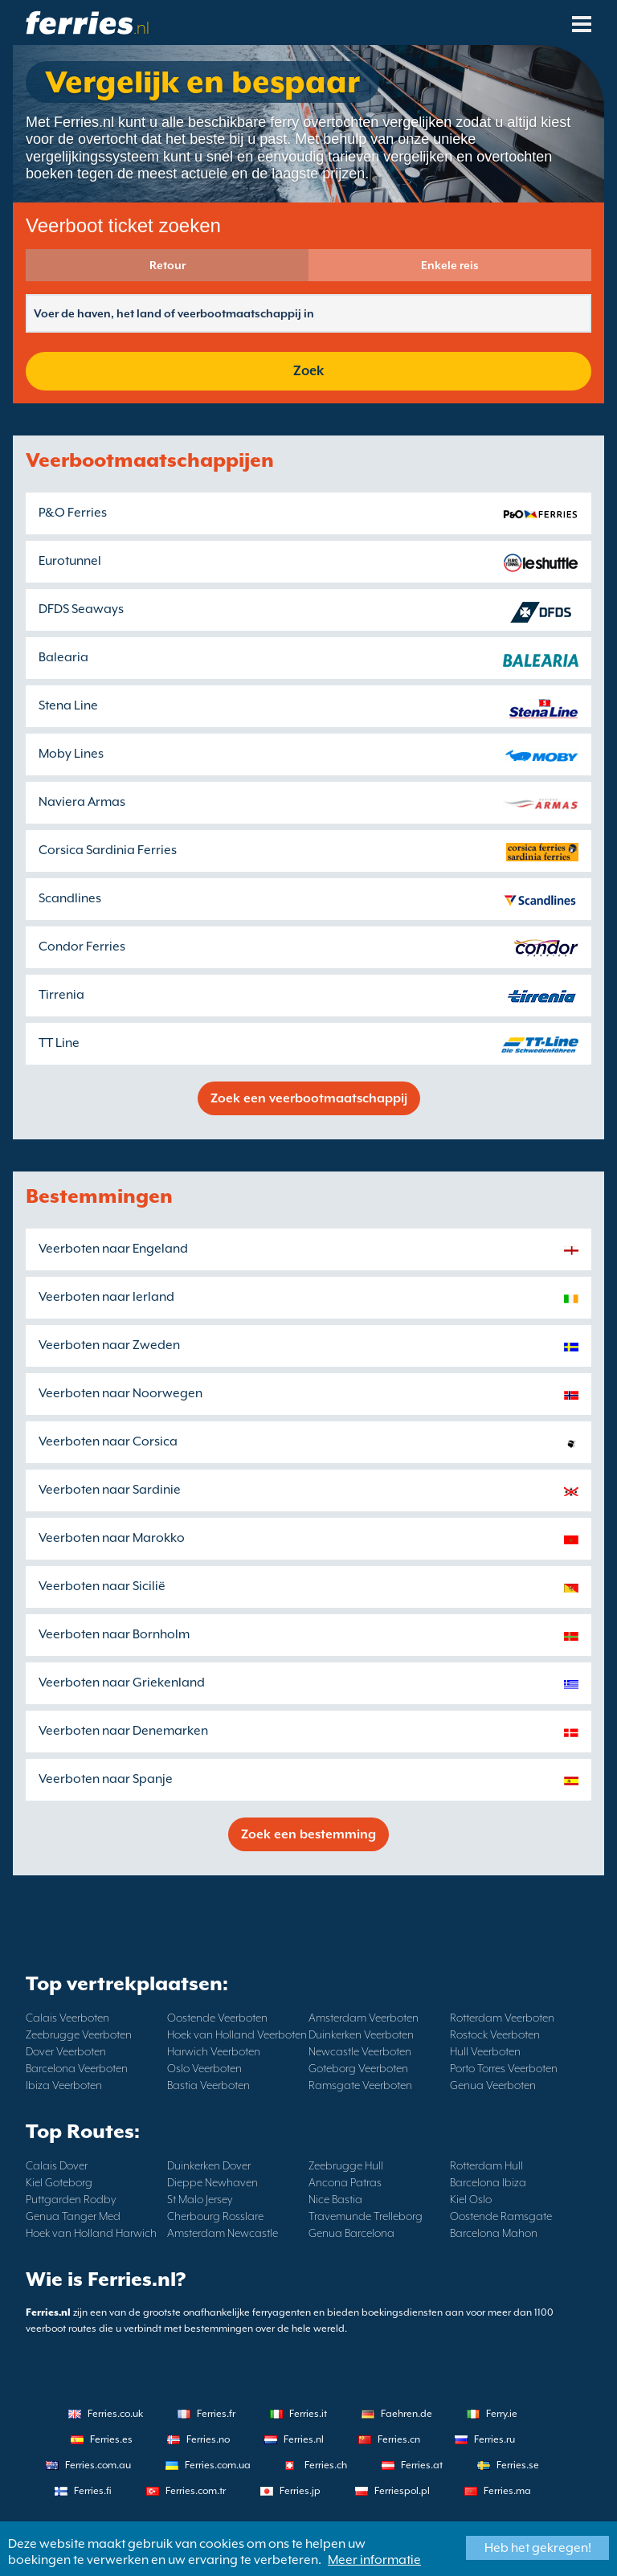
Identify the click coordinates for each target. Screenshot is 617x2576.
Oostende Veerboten (217, 2017)
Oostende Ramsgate (501, 2216)
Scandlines (70, 898)
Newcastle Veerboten (359, 2051)
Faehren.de (406, 2413)
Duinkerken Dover (209, 2165)
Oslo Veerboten (204, 2068)
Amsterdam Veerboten (363, 2017)
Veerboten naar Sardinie (110, 1489)
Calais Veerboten (67, 2017)
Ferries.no (208, 2439)
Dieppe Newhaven (212, 2182)
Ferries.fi (93, 2490)
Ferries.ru (494, 2439)
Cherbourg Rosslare (215, 2216)
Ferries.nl (304, 2439)
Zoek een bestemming (308, 1834)
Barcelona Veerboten (77, 2068)
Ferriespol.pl (402, 2490)
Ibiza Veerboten (64, 2085)
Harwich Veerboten (213, 2051)
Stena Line (68, 705)
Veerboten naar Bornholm (114, 1634)
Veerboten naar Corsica (108, 1441)
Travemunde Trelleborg (365, 2216)
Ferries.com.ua (218, 2465)
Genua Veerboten (493, 2085)
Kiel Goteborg (59, 2182)
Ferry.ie (501, 2413)
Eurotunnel (70, 561)
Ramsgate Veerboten (360, 2085)
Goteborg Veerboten (358, 2068)
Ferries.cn (399, 2439)
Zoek (308, 370)
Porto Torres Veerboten (504, 2068)
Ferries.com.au (98, 2465)
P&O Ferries (73, 512)
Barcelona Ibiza (488, 2182)
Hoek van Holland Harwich (91, 2232)
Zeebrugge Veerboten (79, 2034)
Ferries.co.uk (115, 2413)
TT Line (59, 1043)
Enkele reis (450, 265)
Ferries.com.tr (195, 2490)
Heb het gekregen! (537, 2548)
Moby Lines (71, 753)
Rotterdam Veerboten (502, 2017)
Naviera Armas (82, 802)
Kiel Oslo (471, 2199)
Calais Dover (57, 2165)
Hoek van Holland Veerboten (237, 2034)
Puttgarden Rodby (71, 2199)
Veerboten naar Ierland (106, 1297)
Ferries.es (111, 2439)
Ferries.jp (300, 2490)
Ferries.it (308, 2413)
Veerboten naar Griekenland (122, 1682)
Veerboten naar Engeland (113, 1248)
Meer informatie (374, 2560)
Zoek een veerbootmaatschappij (308, 1098)
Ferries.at (422, 2465)
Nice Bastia (335, 2199)
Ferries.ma (507, 2490)
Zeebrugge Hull (345, 2165)
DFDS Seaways (81, 609)
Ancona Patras (345, 2182)
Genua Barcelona (351, 2232)
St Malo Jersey (200, 2199)
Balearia (63, 657)
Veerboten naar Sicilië (102, 1586)
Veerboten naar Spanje (106, 1779)
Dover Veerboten (66, 2051)
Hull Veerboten (485, 2051)
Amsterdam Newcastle (222, 2232)
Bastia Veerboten (208, 2085)
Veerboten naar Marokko (112, 1538)
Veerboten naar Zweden (109, 1345)
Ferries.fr (216, 2413)
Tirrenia (61, 994)
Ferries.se (517, 2465)
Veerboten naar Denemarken (123, 1730)
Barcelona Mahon (493, 2232)
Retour (167, 265)
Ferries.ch (325, 2465)
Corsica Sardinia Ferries (108, 850)
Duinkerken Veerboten (361, 2034)
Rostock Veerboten (495, 2034)
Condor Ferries (82, 946)
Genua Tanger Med (73, 2216)
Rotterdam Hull (486, 2165)
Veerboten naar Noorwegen (120, 1393)
